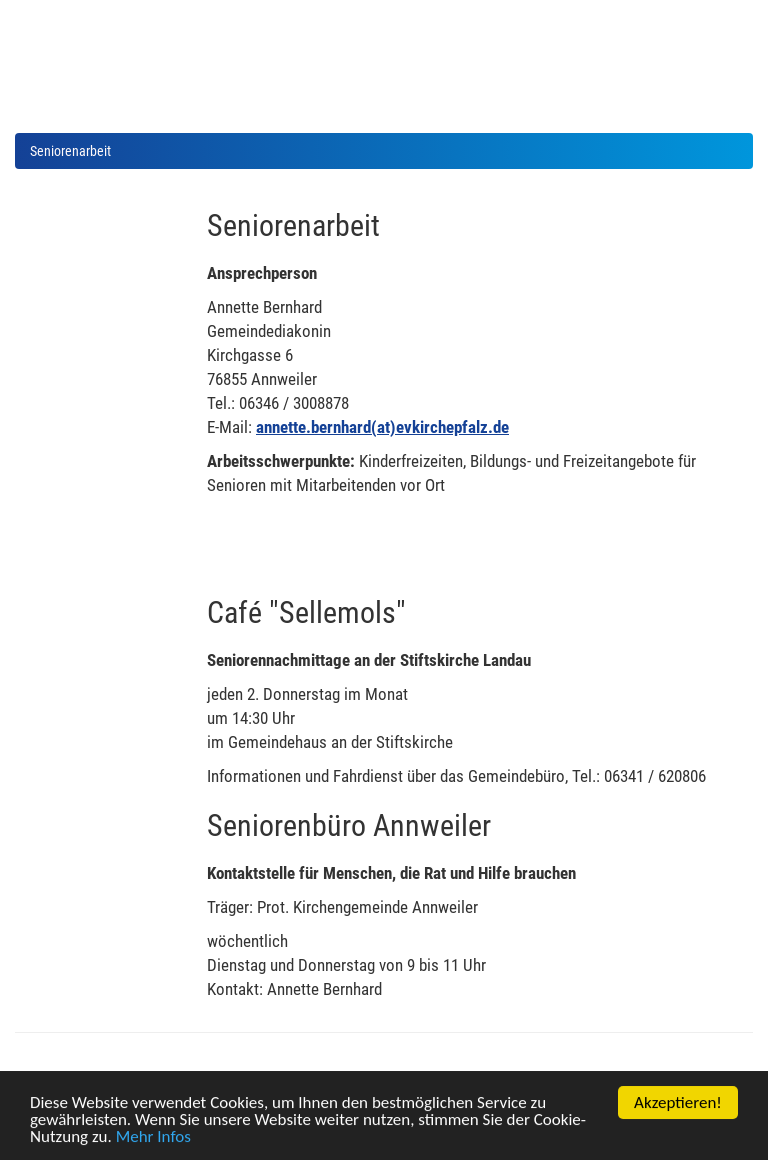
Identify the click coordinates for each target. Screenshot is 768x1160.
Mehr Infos (153, 1137)
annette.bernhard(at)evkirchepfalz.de (382, 427)
